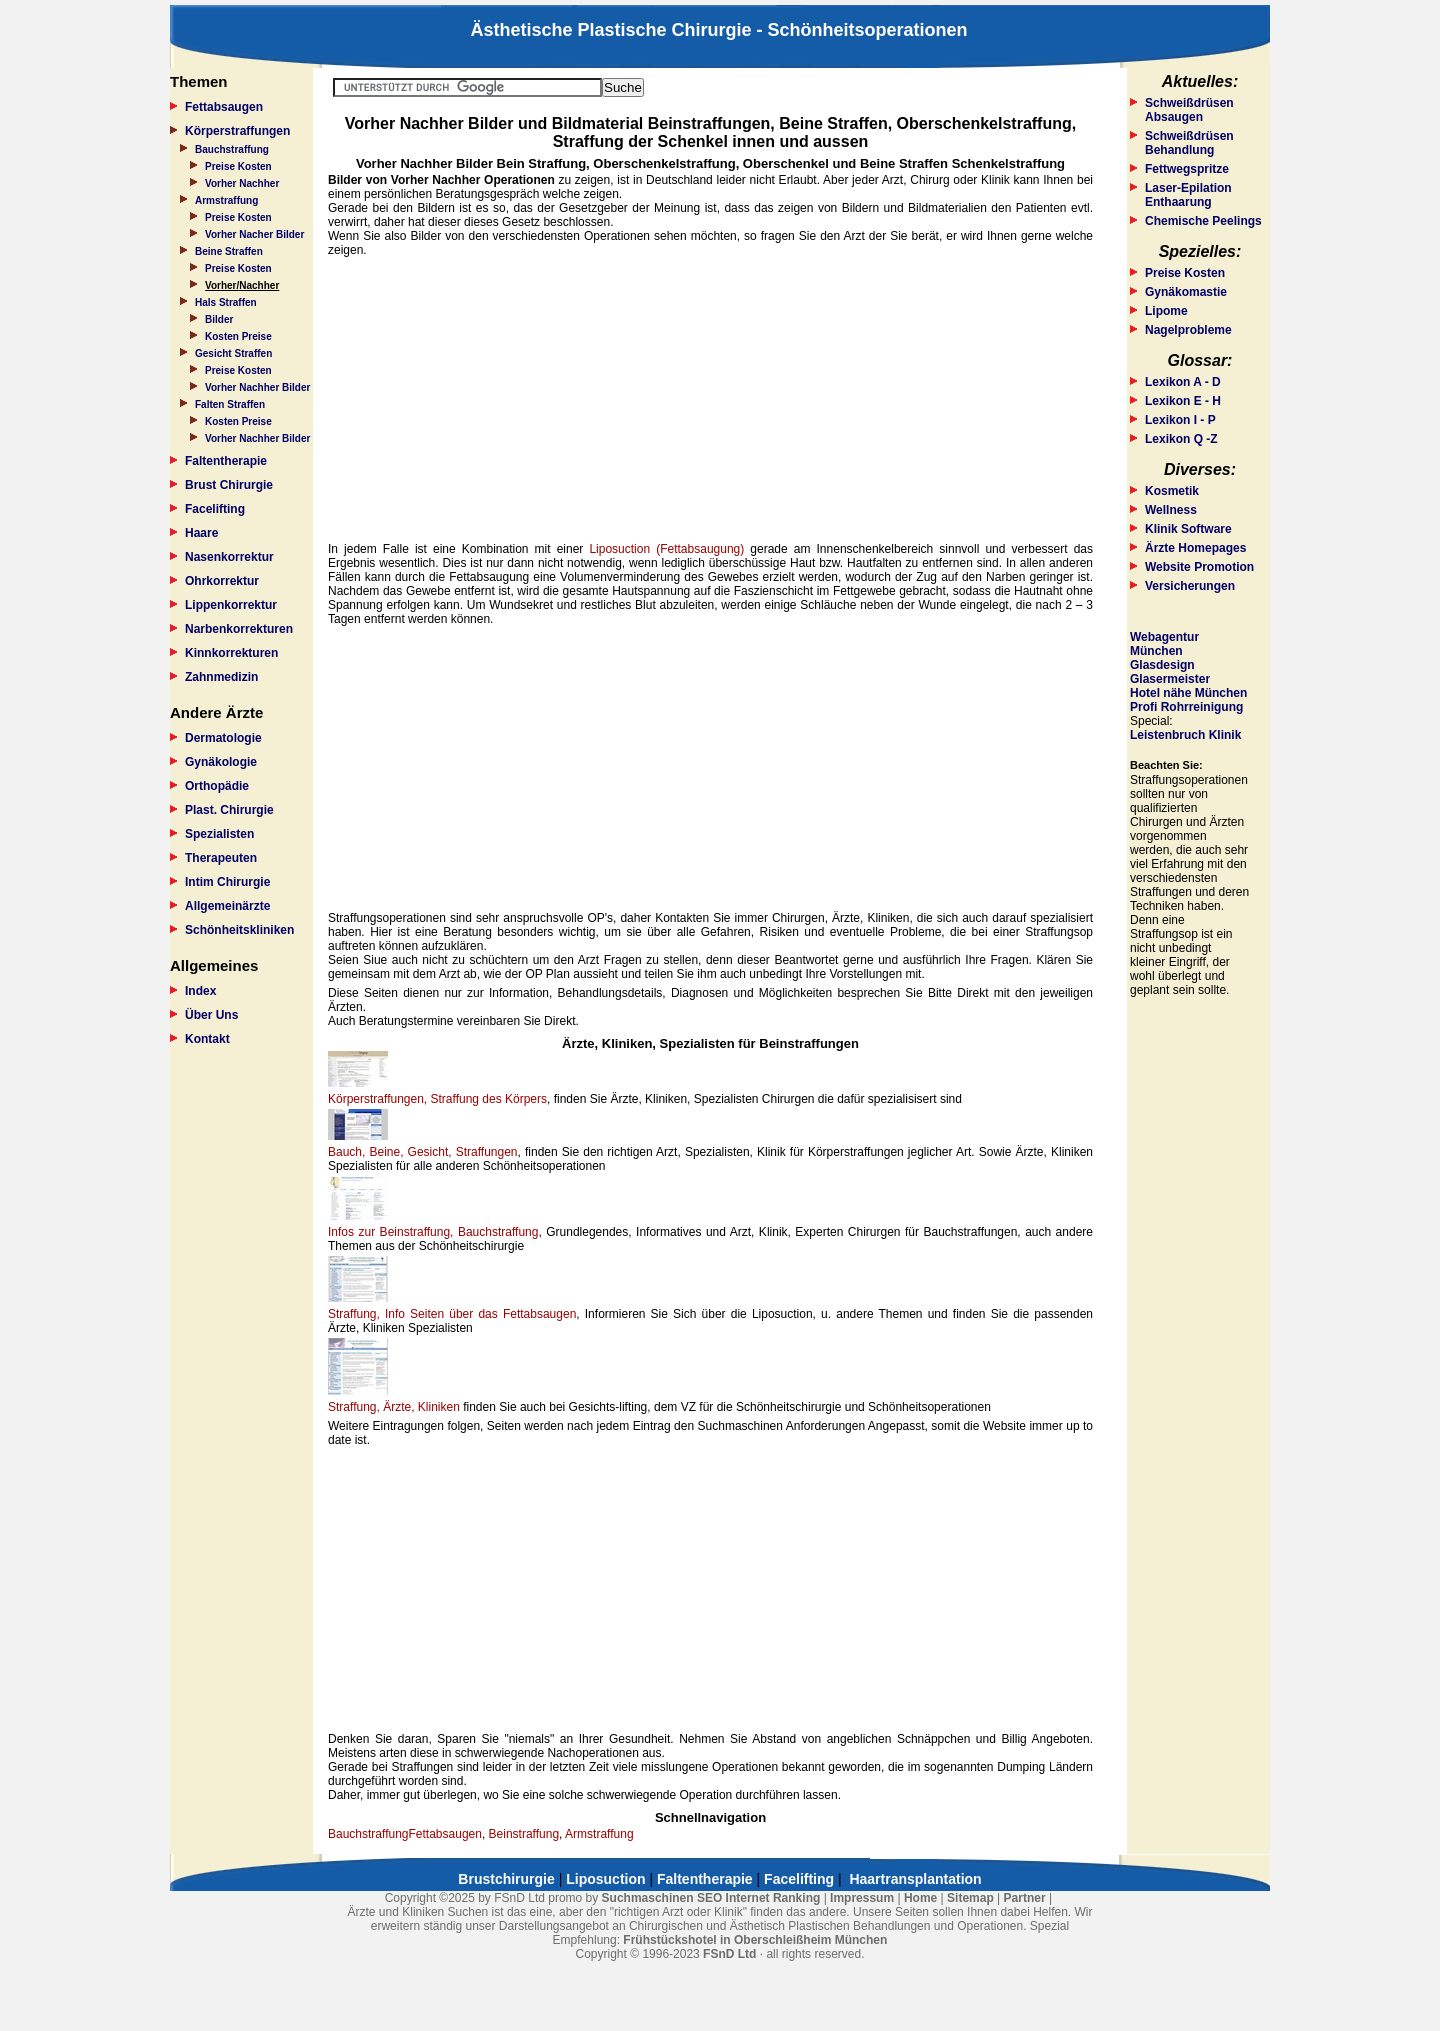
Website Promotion (1199, 567)
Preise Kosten (238, 166)
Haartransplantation (915, 1879)
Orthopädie (217, 786)
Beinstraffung (524, 1834)
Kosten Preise (238, 336)
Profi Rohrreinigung (1186, 707)
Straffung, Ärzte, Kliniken (394, 1407)
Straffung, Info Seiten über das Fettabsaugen (452, 1314)
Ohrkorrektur (222, 581)
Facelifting (215, 509)
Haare (201, 533)
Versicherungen (1190, 586)
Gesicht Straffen (233, 353)
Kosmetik (1172, 491)
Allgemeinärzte (227, 906)
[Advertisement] (710, 400)
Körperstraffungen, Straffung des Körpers (437, 1099)
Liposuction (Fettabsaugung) (666, 549)
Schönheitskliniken (239, 930)
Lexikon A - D (1183, 382)
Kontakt (207, 1039)
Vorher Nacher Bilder (254, 234)
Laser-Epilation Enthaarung (1188, 195)
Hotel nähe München (1188, 693)
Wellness (1171, 510)
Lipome (1166, 311)
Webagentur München (1164, 644)
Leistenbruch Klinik (1185, 735)
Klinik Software (1188, 529)
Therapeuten (221, 858)
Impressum (862, 1898)
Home (920, 1898)
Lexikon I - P (1180, 420)
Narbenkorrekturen (239, 629)
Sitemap (970, 1898)
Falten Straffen (230, 404)
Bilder (219, 319)
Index (200, 991)
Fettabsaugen (224, 107)
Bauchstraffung (232, 149)
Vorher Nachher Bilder (257, 387)
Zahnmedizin (221, 677)
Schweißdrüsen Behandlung (1189, 143)
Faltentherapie (226, 461)
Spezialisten (219, 834)
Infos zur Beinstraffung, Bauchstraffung (433, 1232)
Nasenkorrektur (229, 557)
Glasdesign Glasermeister (1170, 672)
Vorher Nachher (242, 183)
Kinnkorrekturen (231, 653)
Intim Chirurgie (227, 882)
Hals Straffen (226, 302)
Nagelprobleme (1188, 330)
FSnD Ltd (729, 1954)
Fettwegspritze (1187, 169)
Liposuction (605, 1879)
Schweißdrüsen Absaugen (1189, 110)
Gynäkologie (221, 762)
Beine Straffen (229, 251)
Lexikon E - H (1183, 401)
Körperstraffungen (237, 131)
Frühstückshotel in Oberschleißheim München (755, 1940)
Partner (1025, 1898)
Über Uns (211, 1015)
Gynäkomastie (1186, 292)
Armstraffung (226, 200)
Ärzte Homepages (1195, 548)
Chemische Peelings (1203, 221)
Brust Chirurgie (229, 485)
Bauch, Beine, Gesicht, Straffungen (423, 1152)
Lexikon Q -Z (1181, 439)
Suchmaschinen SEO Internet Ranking (711, 1898)
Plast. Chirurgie (229, 810)
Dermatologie (223, 738)
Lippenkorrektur (231, 605)
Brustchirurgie (506, 1879)
